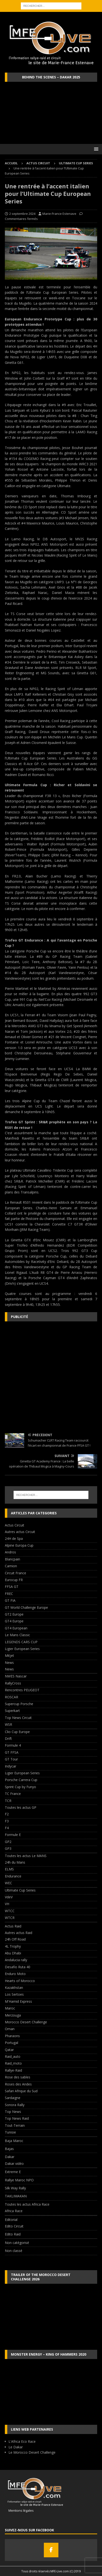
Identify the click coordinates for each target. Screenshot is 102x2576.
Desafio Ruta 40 (17, 1967)
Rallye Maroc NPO (19, 2180)
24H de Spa (14, 1538)
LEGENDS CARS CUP (21, 1642)
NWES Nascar (16, 1676)
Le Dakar (15, 2447)
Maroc (10, 2008)
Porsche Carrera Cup (21, 1779)
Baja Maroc (14, 2140)
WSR (8, 1724)
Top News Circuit (18, 1717)
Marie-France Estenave (59, 213)
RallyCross (13, 1683)
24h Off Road (15, 1939)
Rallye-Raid (13, 2070)
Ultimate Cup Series (20, 1890)
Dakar (9, 2156)
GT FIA (10, 1600)
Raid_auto (12, 2056)
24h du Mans (15, 1862)
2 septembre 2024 (22, 213)
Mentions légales (19, 2510)
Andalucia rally (16, 1960)
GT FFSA (11, 1752)
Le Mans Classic (17, 1635)
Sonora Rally (14, 2104)
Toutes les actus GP (20, 1807)
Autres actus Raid (18, 1932)
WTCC (10, 1911)
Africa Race (14, 2211)
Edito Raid (13, 2234)
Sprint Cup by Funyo (20, 1786)
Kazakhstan (14, 1987)
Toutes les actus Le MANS (26, 1855)
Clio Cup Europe (17, 1731)
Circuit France (15, 1573)
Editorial (11, 2219)
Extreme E (13, 2171)
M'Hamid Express (18, 2001)
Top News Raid (17, 2118)
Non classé (13, 2250)
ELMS (9, 1869)
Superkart (12, 1710)
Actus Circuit (38, 163)
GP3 (8, 1848)
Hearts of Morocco (20, 1980)
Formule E (13, 1834)
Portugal (11, 2042)
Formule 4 (13, 1745)
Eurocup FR (14, 1579)
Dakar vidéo (14, 2163)
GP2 (8, 1841)
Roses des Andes (18, 2084)
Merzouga (13, 2015)
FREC (9, 1593)
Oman (10, 2028)
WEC (8, 1883)
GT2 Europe (14, 1614)
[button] (95, 149)
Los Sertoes (14, 1994)
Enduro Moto (15, 1973)
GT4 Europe (14, 1621)
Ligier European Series (22, 1648)
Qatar (9, 2049)
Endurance (13, 1876)
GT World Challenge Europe (26, 1607)
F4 (7, 1828)
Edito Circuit (14, 2226)
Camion (11, 1566)
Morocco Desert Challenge (26, 2022)
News (9, 1662)
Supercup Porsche (19, 1703)
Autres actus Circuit (20, 1531)
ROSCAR (11, 1697)
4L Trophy (13, 1946)
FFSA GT (11, 1586)
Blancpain (12, 1559)
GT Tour (11, 1759)
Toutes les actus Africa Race (27, 2204)
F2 (7, 1814)
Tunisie (10, 2132)
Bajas (9, 2148)
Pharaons (12, 2036)
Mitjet (9, 1655)
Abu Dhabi (13, 1953)
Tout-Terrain (15, 2125)
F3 (7, 1821)
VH (7, 1903)
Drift (8, 1738)
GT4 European (16, 1628)
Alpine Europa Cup (19, 1545)
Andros (10, 1552)
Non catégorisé (17, 2242)
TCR (8, 1800)
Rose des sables (17, 2077)
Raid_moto (13, 2063)
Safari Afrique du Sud (21, 2091)
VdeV (9, 1897)
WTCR (10, 1917)
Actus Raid (13, 1926)
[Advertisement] (51, 1377)
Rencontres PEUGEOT (22, 1690)
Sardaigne (12, 2097)
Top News (13, 2111)
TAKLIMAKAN (16, 2196)
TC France (13, 1793)
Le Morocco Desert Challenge (31, 2452)
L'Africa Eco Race (22, 2441)
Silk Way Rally (15, 2188)
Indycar (10, 1766)
